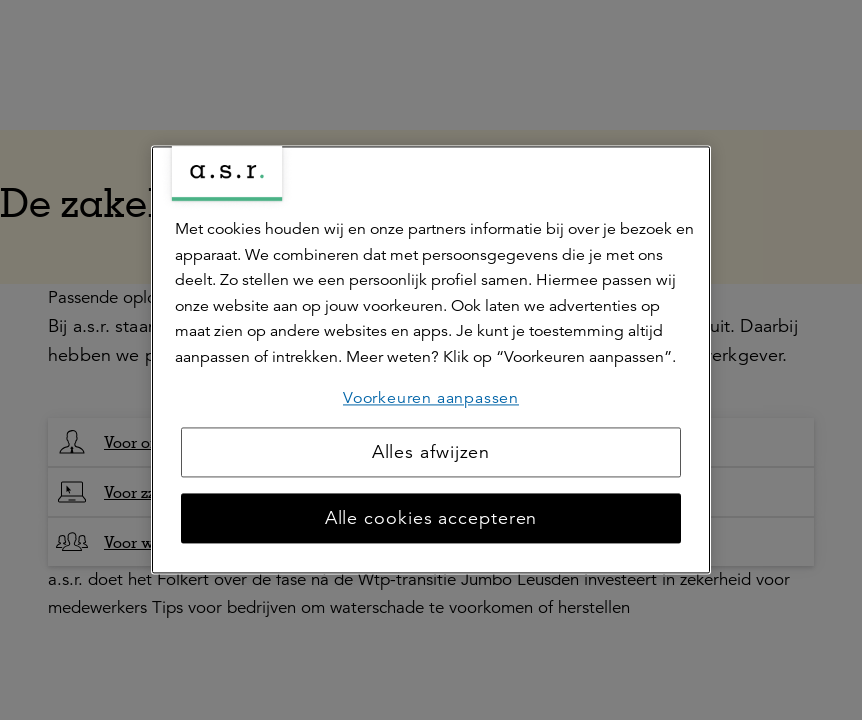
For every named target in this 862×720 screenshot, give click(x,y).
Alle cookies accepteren (431, 519)
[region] (431, 359)
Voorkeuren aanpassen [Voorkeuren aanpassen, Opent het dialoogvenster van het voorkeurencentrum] (431, 398)
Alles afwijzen (431, 453)
